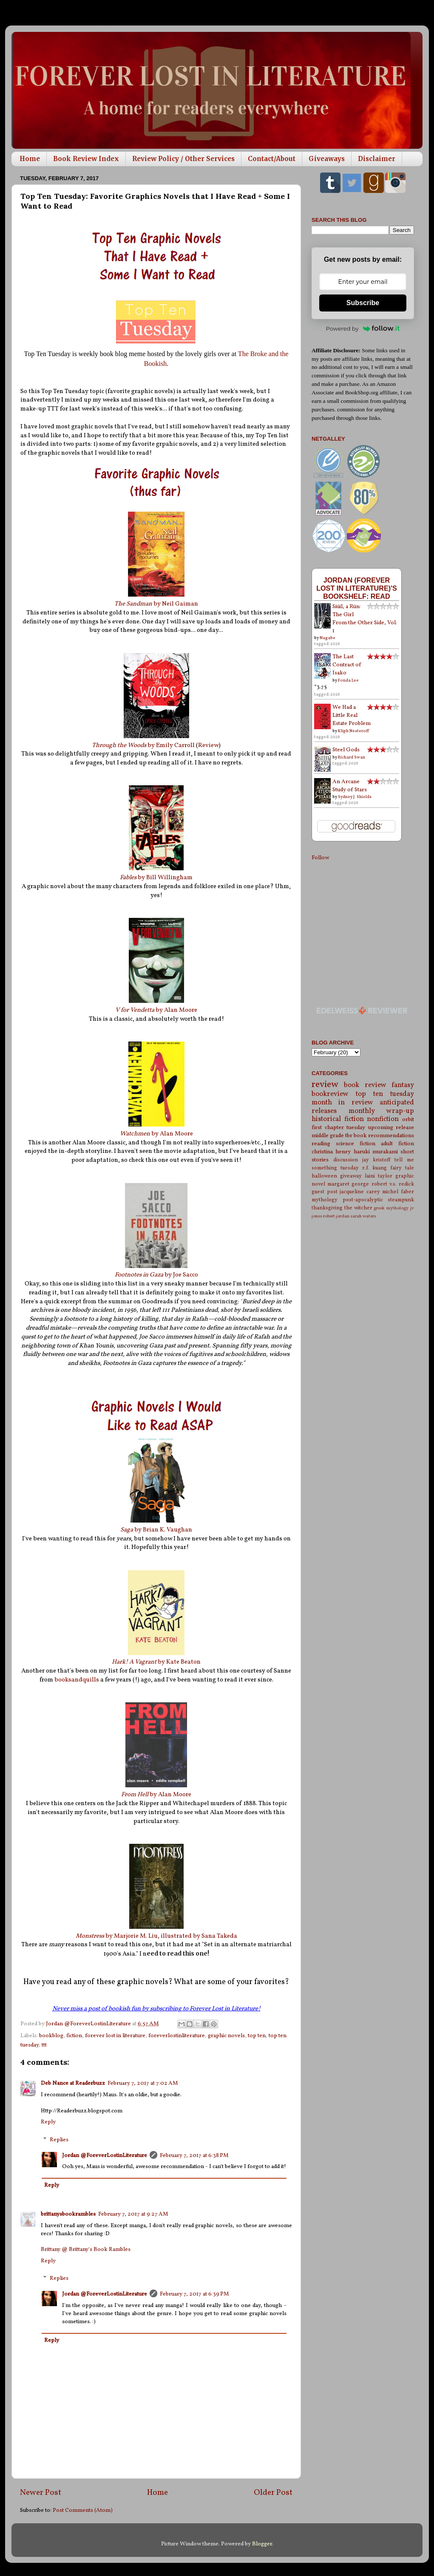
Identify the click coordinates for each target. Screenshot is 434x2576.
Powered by (363, 328)
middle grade (328, 1136)
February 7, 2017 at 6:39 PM (194, 2294)
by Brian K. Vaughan (156, 1530)
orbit (408, 1119)
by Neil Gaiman (156, 604)
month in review (342, 1102)
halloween (324, 1176)
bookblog (51, 2036)
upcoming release (391, 1128)
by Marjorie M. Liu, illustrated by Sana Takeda (156, 1936)
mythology (325, 1199)
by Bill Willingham (156, 877)
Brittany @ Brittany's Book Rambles (85, 2249)
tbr (348, 1136)
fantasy (402, 1085)
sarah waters (363, 1216)
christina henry (331, 1152)
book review (365, 1085)
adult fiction (397, 1144)
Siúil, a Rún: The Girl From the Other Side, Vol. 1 (364, 619)
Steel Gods (346, 750)
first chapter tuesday (338, 1128)
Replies (59, 2140)
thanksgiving (327, 1208)
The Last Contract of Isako (346, 665)
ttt (44, 2045)
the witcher (358, 1208)
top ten (257, 2036)
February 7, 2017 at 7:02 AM (143, 2083)
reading (321, 1144)
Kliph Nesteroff (353, 731)
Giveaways (327, 159)
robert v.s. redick (393, 1184)
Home (30, 159)
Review (208, 745)
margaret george (348, 1184)
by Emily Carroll (143, 745)
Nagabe (327, 638)
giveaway (351, 1176)
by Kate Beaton (156, 1662)
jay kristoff (376, 1159)
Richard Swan (351, 757)
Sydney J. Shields (355, 797)
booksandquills (77, 1680)
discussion (345, 1159)
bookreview (330, 1094)
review (325, 1084)
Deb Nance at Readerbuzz (73, 2083)
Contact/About (271, 159)
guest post (325, 1191)
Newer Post (40, 2492)
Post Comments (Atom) (83, 2510)
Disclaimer (376, 159)
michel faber (398, 1191)
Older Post (273, 2492)
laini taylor (378, 1176)
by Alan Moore (156, 1010)
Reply (48, 2122)
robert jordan (336, 1216)
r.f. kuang (374, 1168)
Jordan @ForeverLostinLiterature (104, 2155)
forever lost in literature (115, 2036)
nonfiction (383, 1119)
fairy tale (402, 1168)
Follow (320, 858)
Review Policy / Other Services (183, 159)
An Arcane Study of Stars (349, 786)
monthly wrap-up (381, 1111)
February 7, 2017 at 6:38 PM (194, 2155)
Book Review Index (86, 159)
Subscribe (362, 302)
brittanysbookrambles (68, 2214)
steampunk (401, 1199)
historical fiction (338, 1119)
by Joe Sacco (156, 1275)
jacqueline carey (360, 1191)
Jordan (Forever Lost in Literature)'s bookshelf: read (356, 588)
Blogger (262, 2544)
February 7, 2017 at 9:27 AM (133, 2214)
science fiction (355, 1144)
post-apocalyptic (363, 1199)
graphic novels (226, 2036)
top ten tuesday (385, 1094)
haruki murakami (376, 1152)
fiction (74, 2036)
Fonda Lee (348, 680)
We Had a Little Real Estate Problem (351, 715)
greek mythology (391, 1208)
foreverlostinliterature (176, 2036)
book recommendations (384, 1136)
